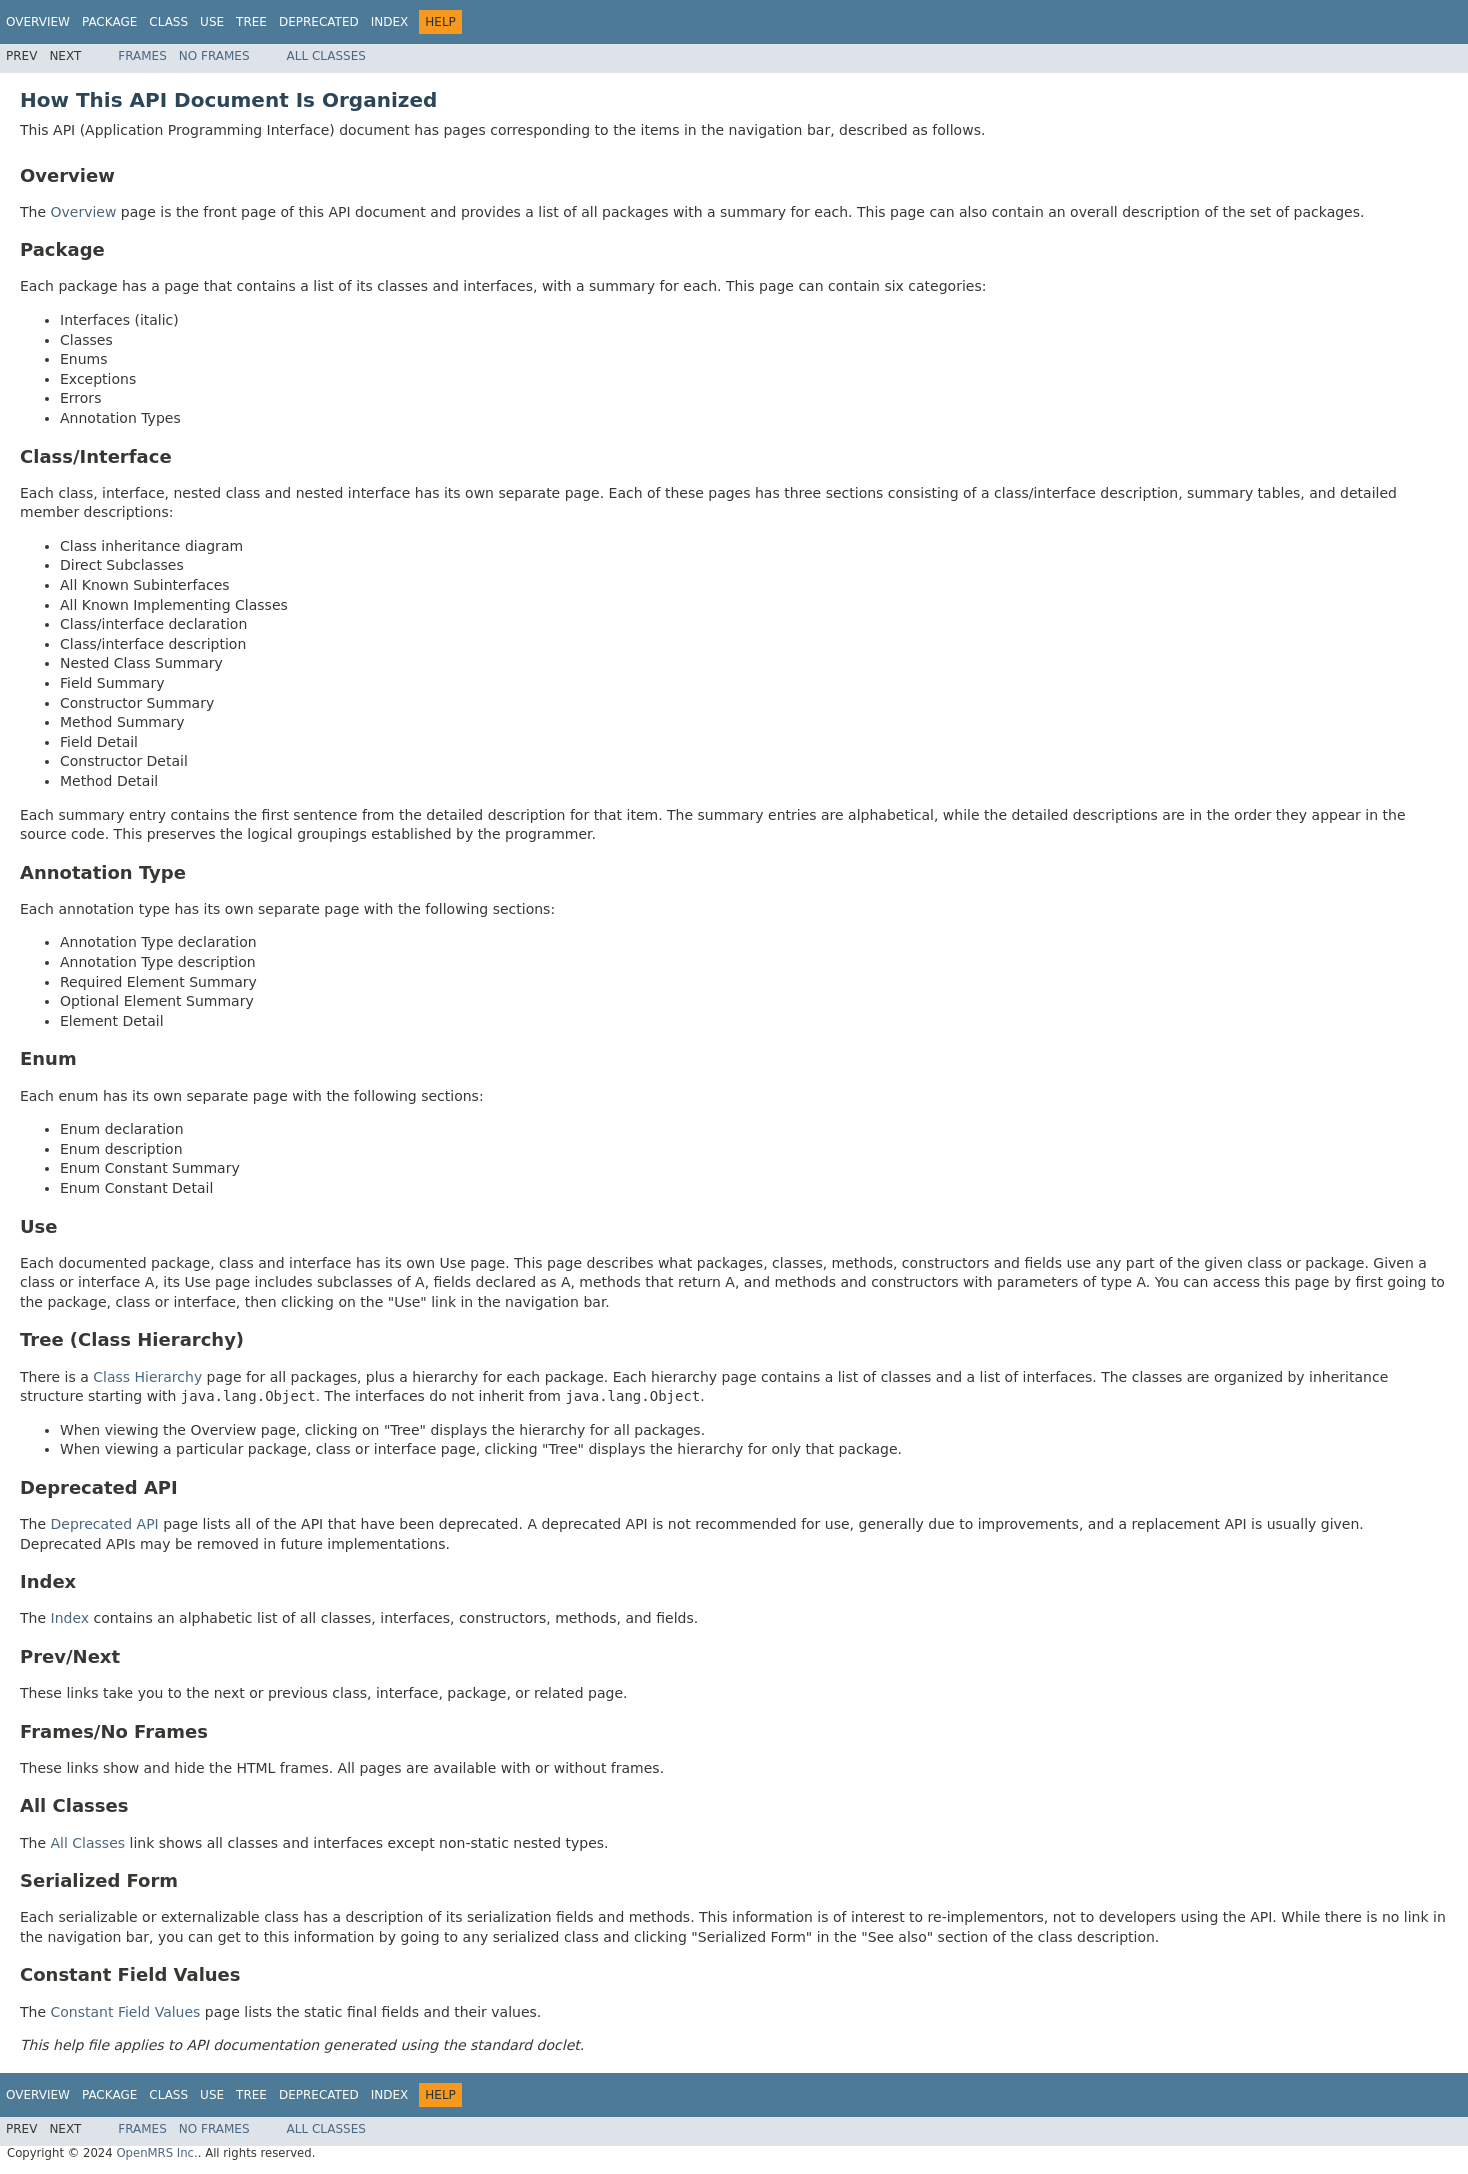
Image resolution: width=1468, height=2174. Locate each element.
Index (390, 22)
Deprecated (319, 22)
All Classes (326, 56)
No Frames (214, 56)
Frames (142, 56)
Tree (251, 22)
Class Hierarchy (147, 1377)
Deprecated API (105, 1524)
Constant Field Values (126, 2012)
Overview (38, 22)
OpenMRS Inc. (156, 2153)
